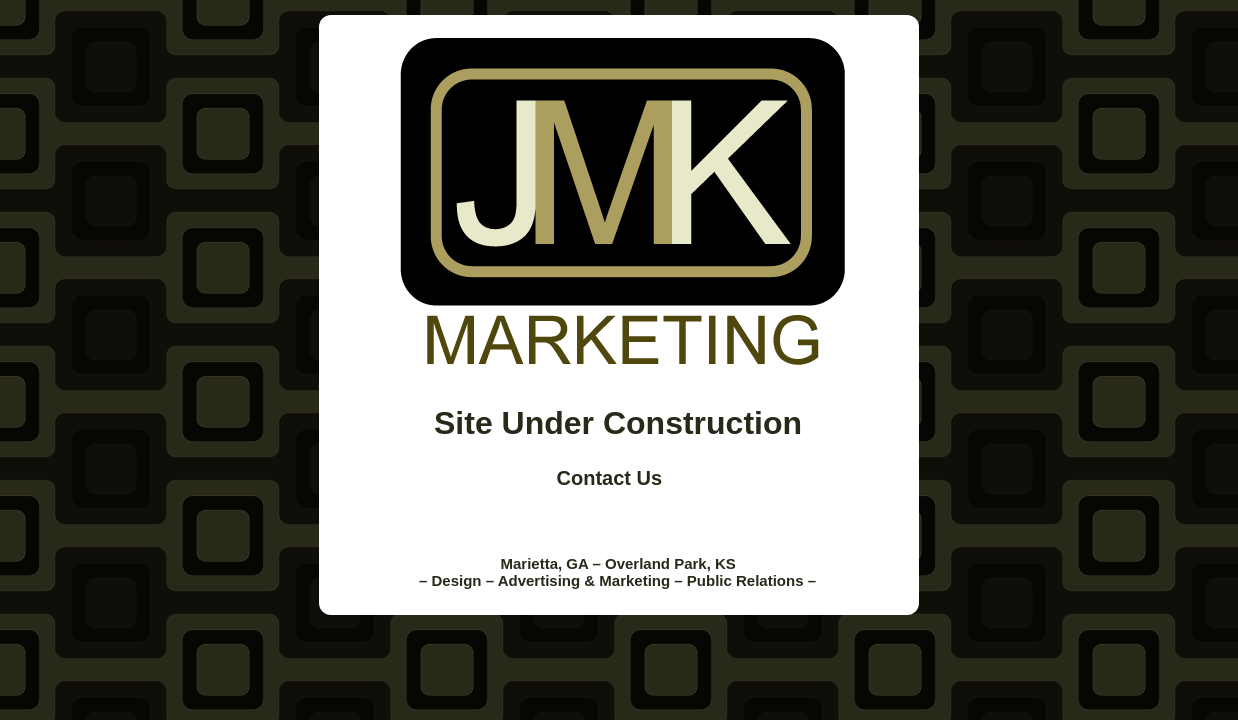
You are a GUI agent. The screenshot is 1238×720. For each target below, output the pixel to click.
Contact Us (610, 478)
